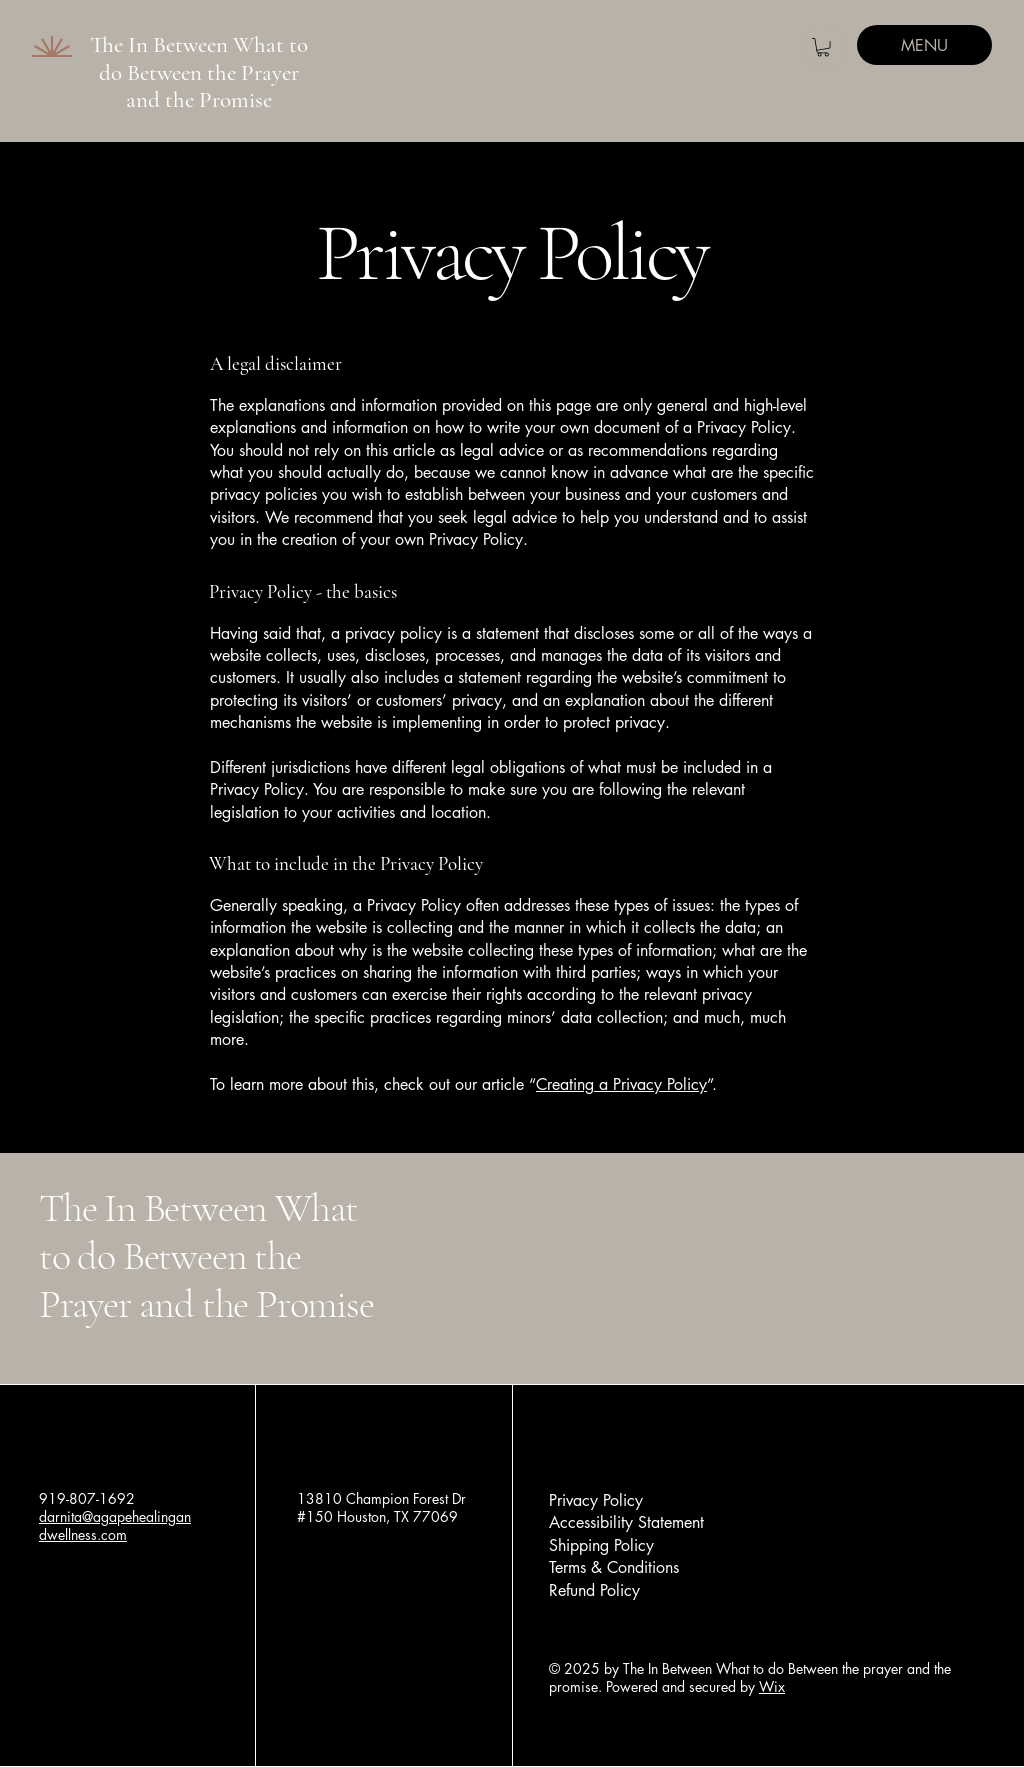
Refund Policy (594, 1590)
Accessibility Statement (626, 1522)
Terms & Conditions (614, 1567)
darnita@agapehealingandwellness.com (115, 1525)
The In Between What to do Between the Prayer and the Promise (199, 72)
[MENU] (924, 45)
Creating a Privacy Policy (621, 1084)
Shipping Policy (601, 1545)
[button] (823, 47)
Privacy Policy (596, 1500)
